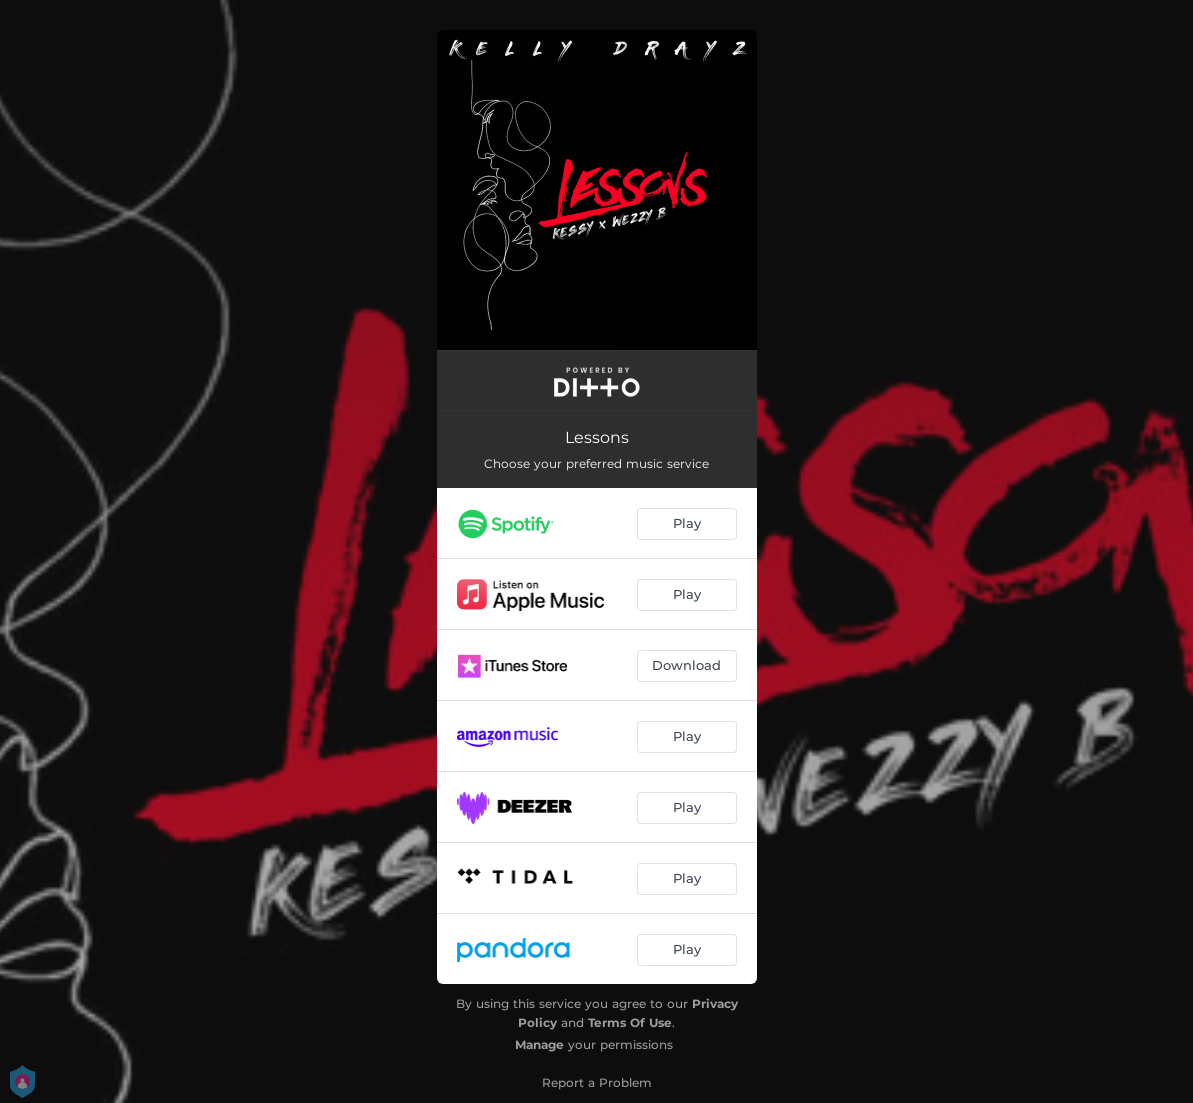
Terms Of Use (630, 1022)
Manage (539, 1044)
